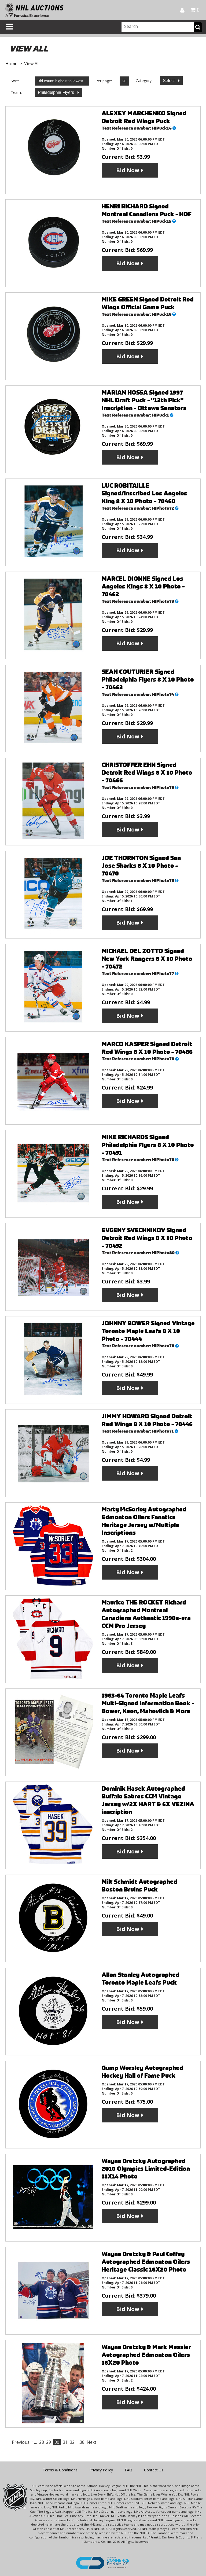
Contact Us (153, 2469)
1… (34, 2442)
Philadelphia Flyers (56, 92)
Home (11, 64)
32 (72, 2442)
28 (41, 2442)
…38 (80, 2442)
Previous (21, 2442)
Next (91, 2442)
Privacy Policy (101, 2469)
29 (48, 2442)
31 (65, 2442)
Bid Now (127, 170)
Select (169, 80)
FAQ (128, 2469)
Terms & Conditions (60, 2469)
